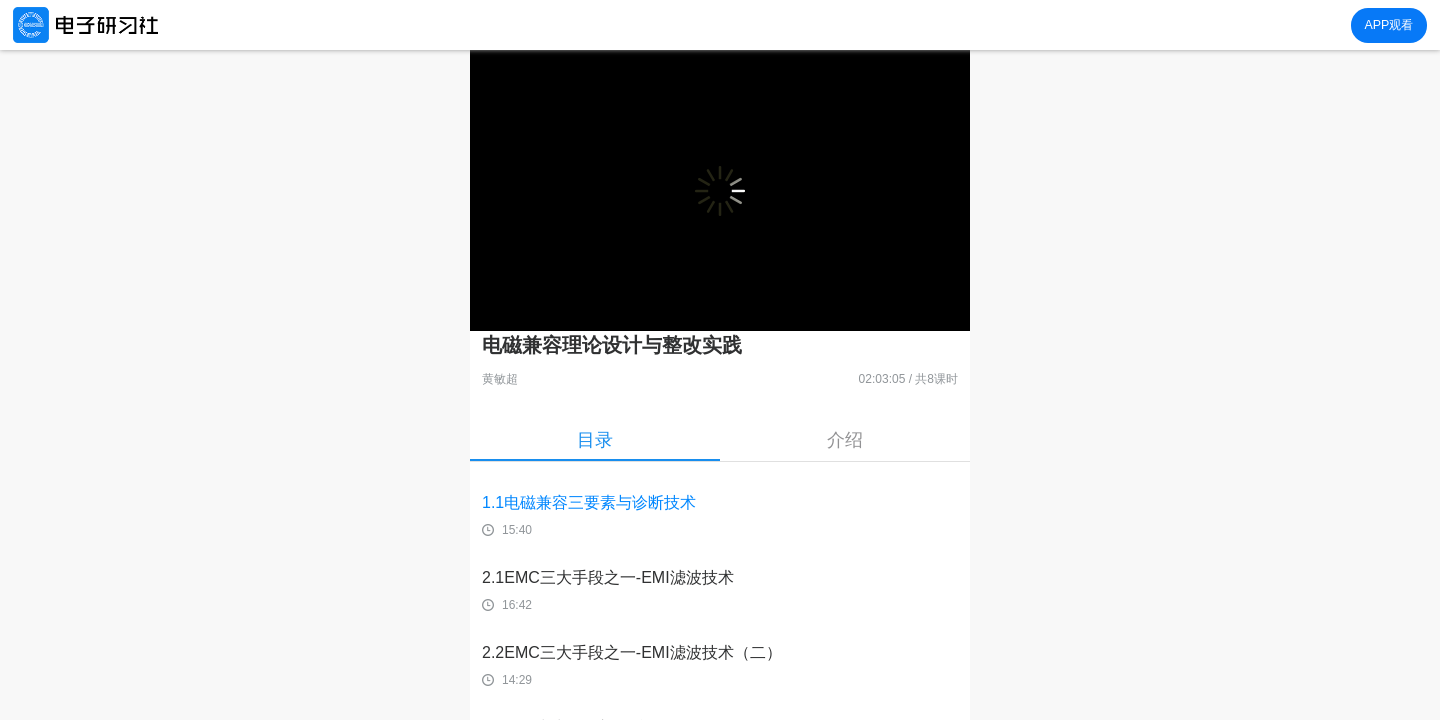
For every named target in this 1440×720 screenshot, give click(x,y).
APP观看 (1388, 25)
